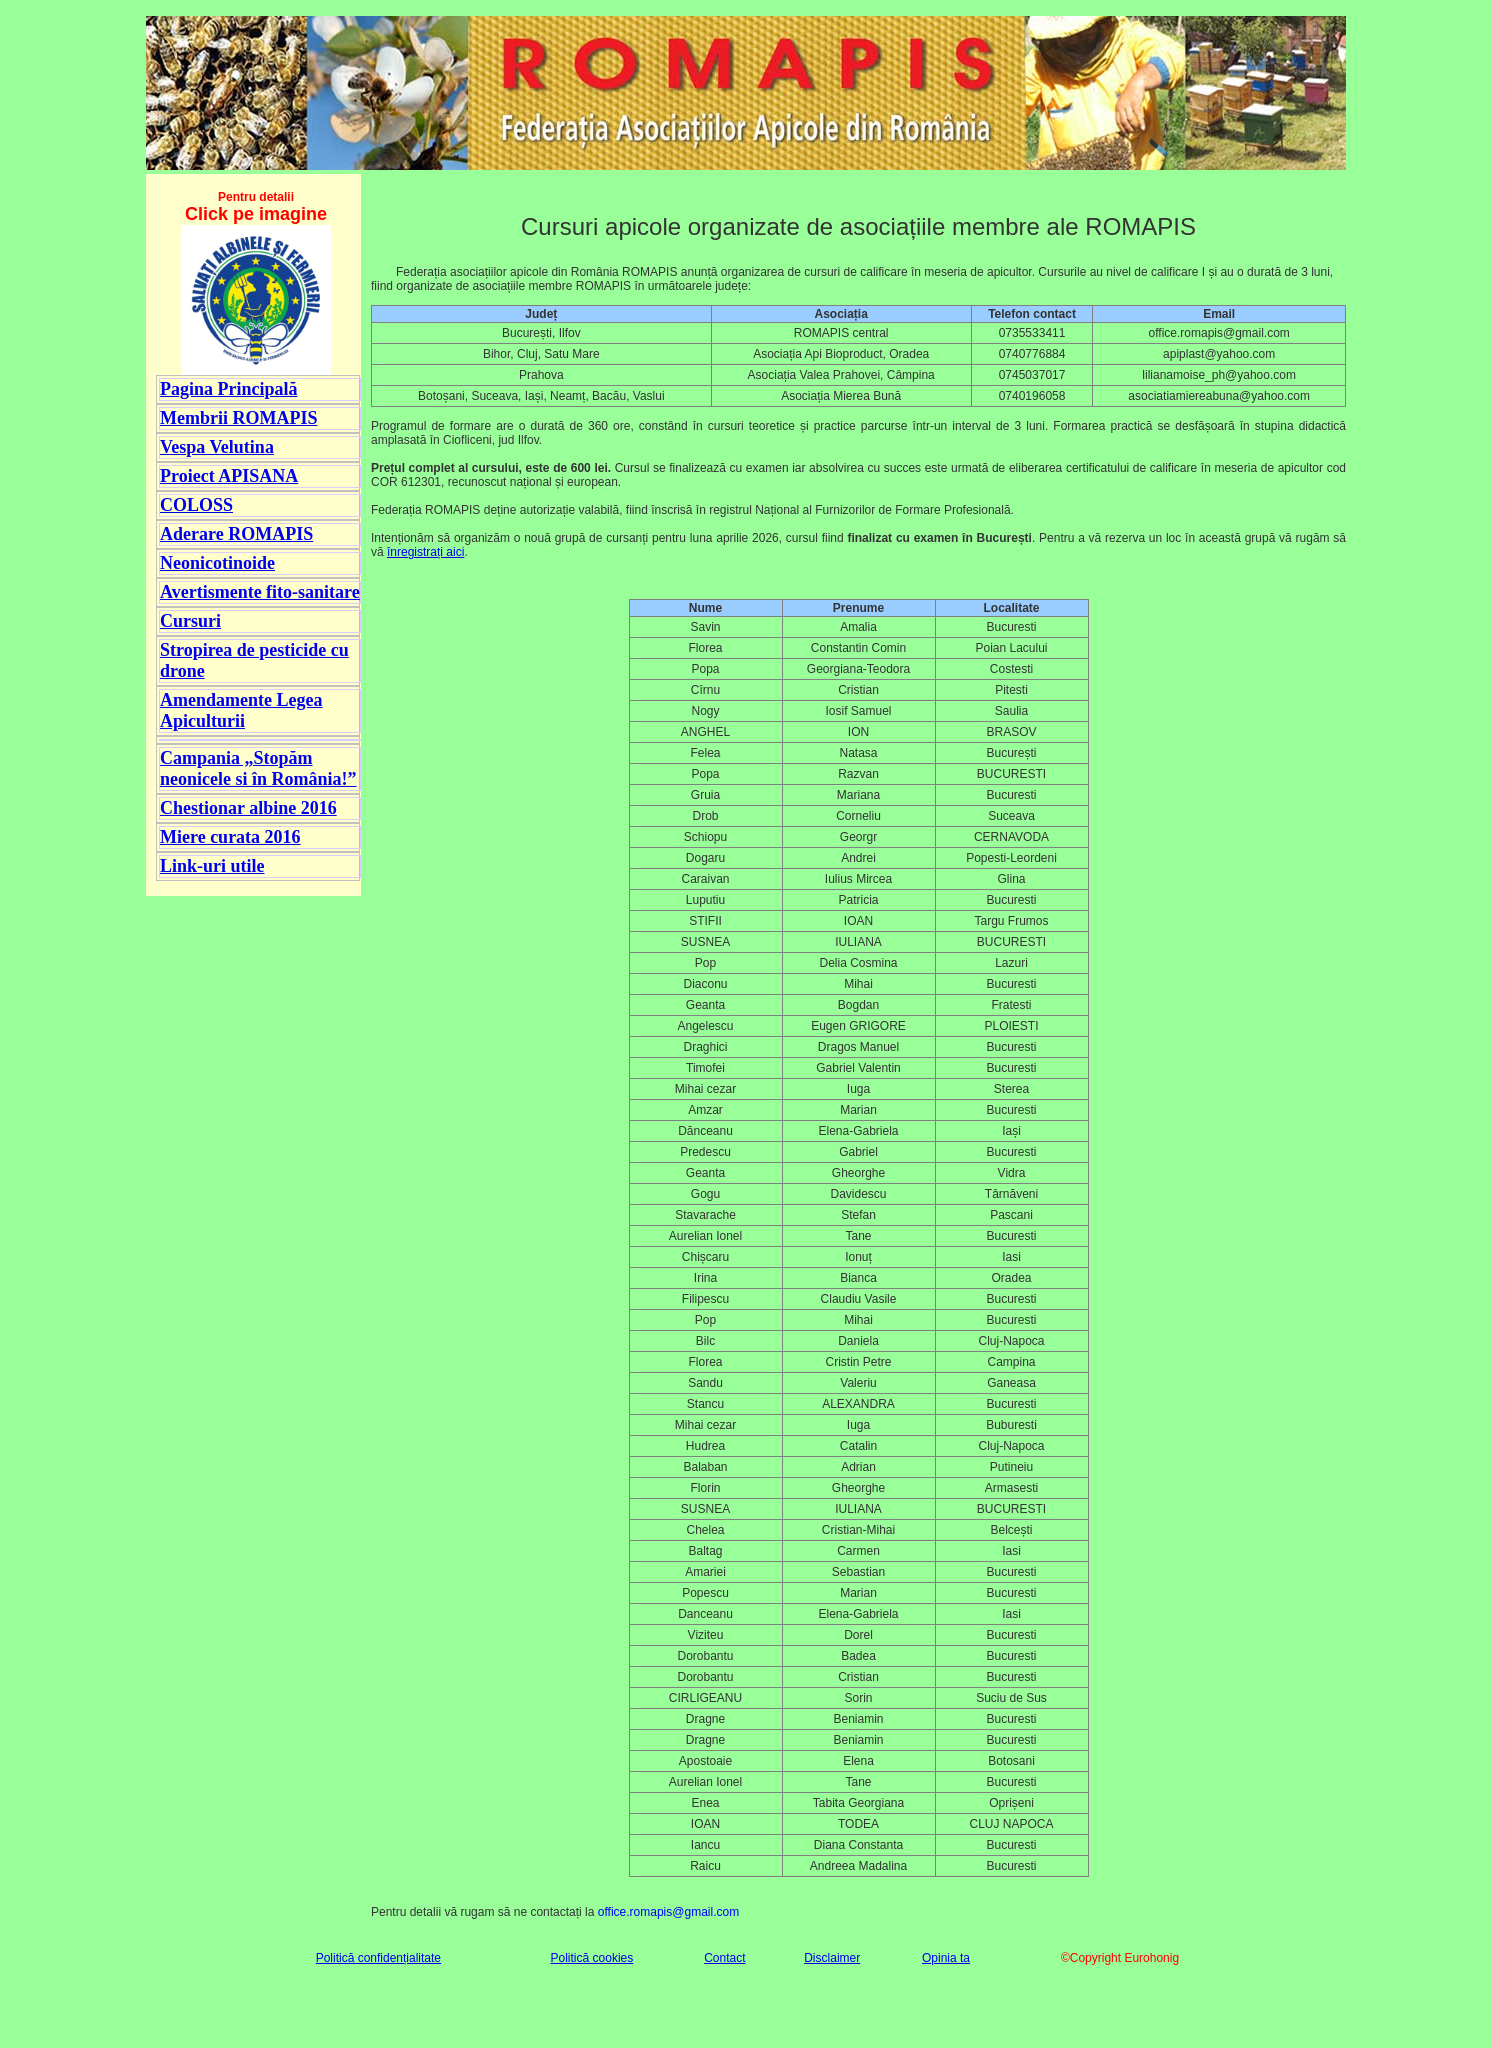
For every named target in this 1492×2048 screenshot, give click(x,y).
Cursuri (190, 621)
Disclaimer (832, 1958)
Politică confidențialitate (378, 1958)
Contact (724, 1958)
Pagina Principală (229, 389)
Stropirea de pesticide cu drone (254, 660)
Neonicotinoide (217, 563)
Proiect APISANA (229, 476)
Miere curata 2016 (230, 837)
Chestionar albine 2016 (248, 808)
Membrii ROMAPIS (238, 418)
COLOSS (196, 505)
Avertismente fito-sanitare (260, 592)
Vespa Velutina (217, 447)
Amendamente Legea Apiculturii (241, 710)
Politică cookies (592, 1958)
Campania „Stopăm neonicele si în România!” (258, 768)
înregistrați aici (425, 552)
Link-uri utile (212, 866)
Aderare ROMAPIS (236, 534)
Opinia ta (946, 1958)
